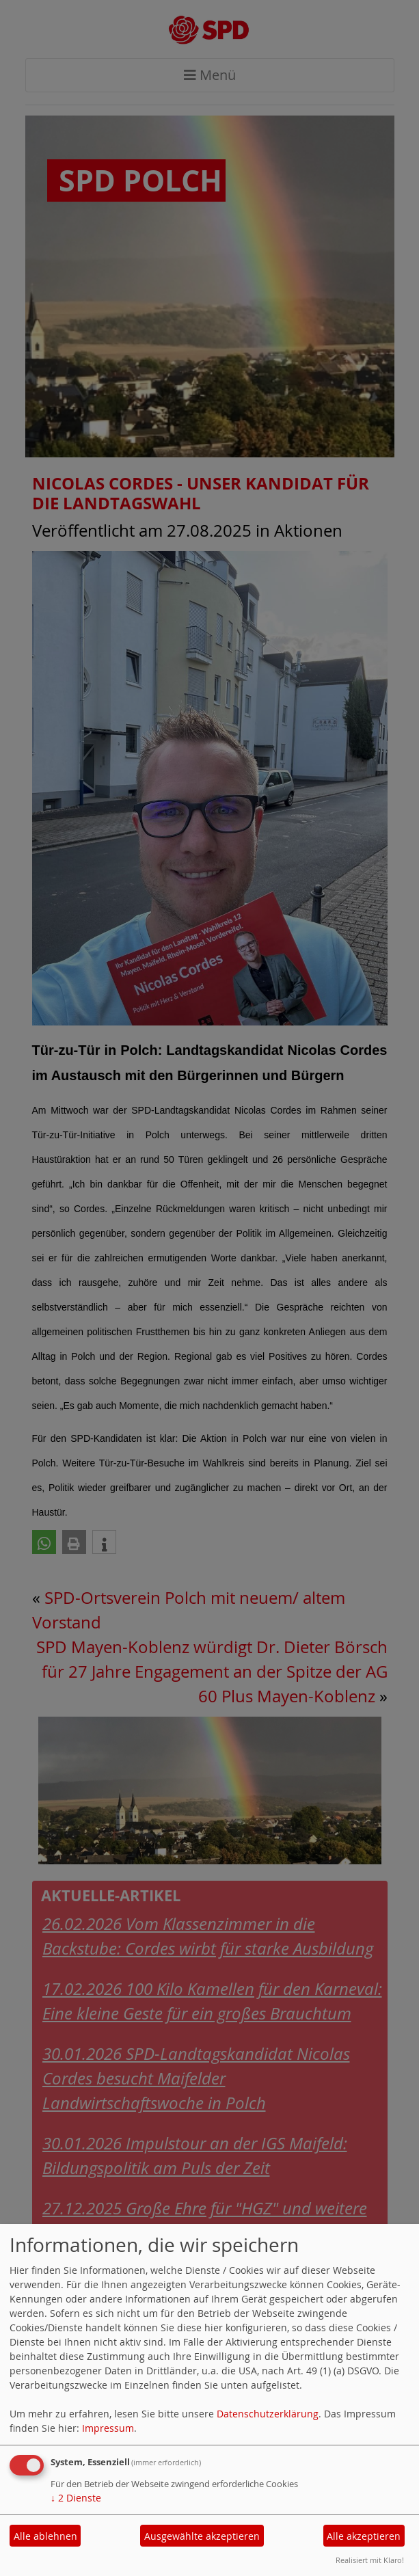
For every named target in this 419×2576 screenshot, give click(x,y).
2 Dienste (76, 2497)
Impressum (108, 2427)
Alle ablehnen (45, 2536)
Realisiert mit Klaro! (370, 2560)
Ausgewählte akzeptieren (202, 2536)
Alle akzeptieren (364, 2536)
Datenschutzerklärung (268, 2413)
